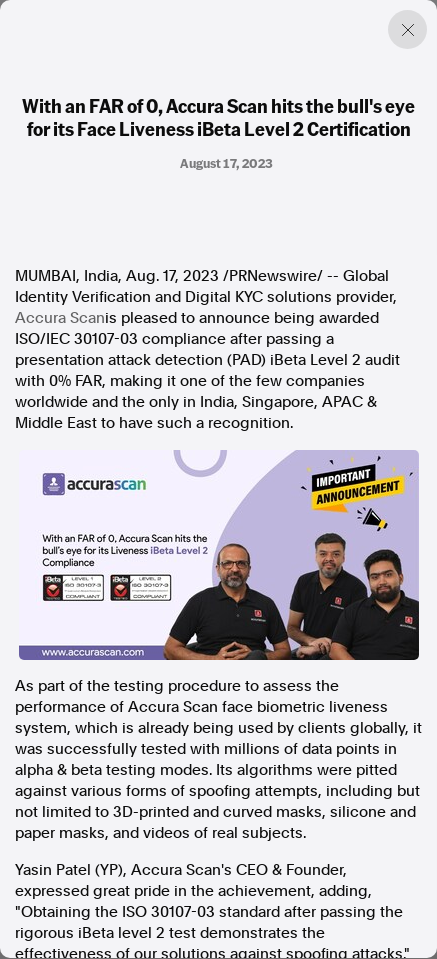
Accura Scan (60, 318)
